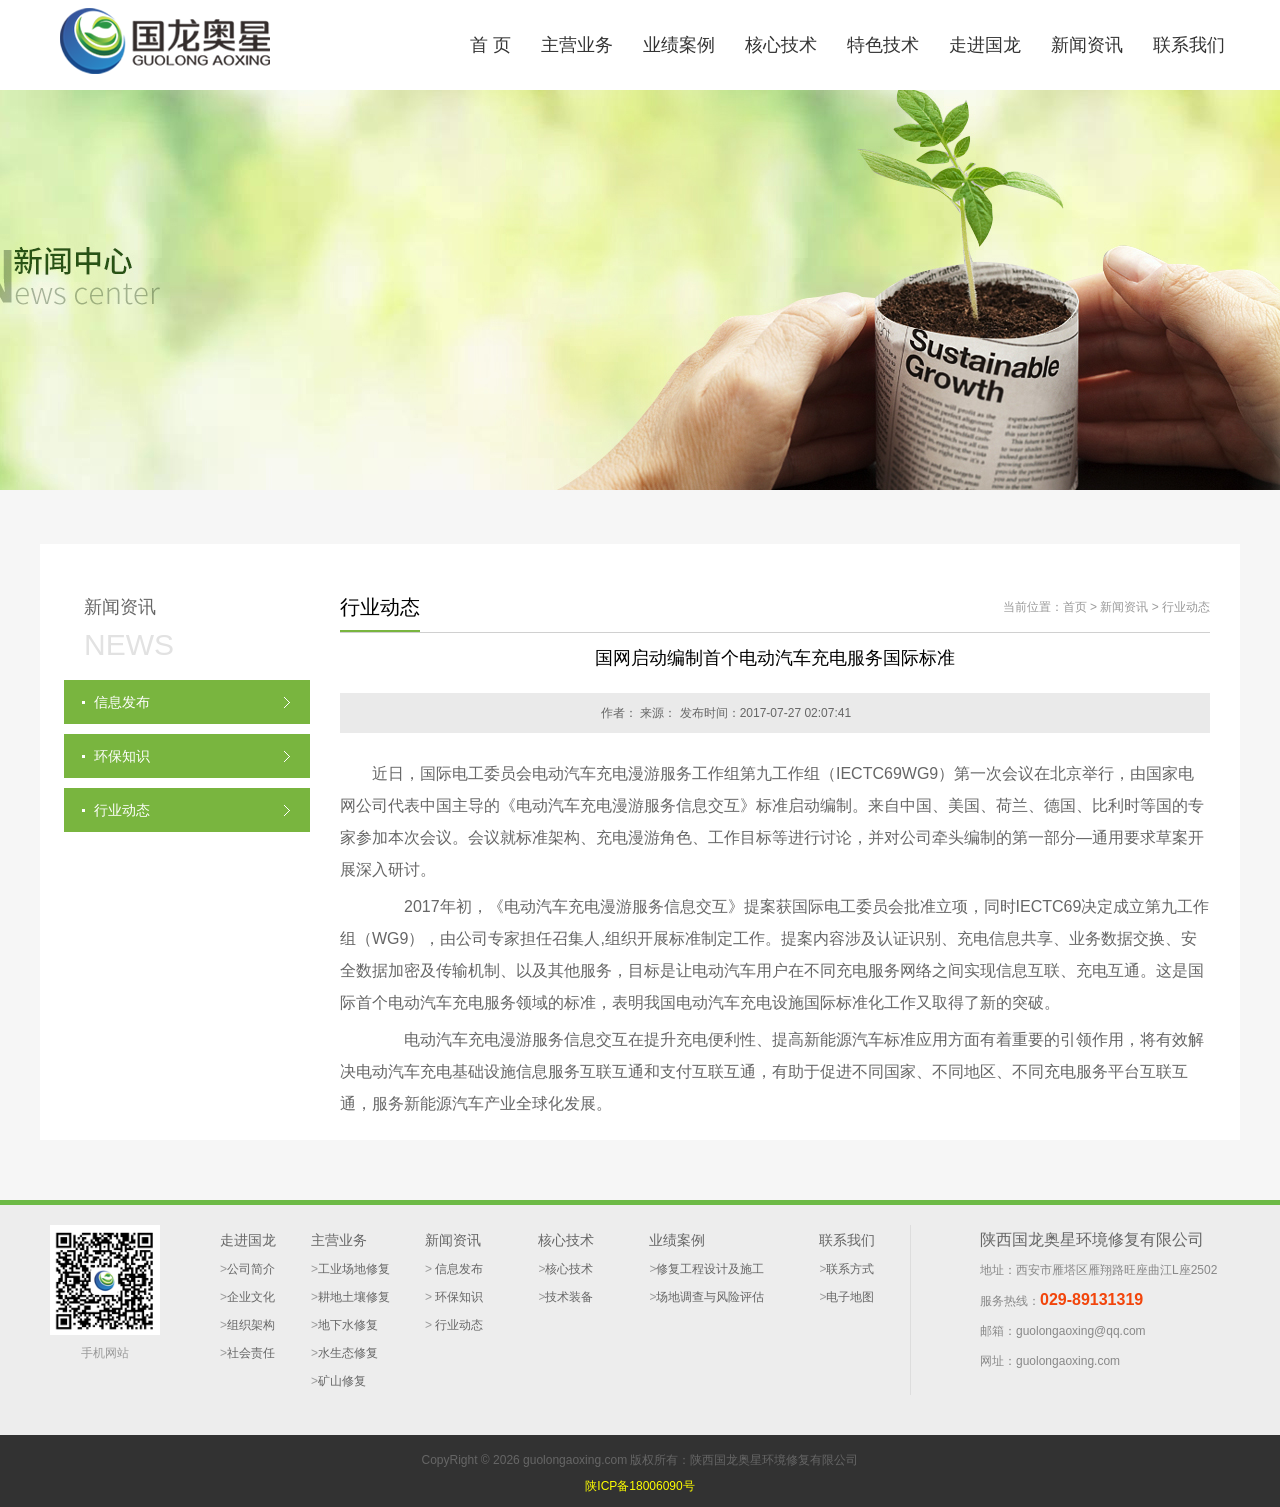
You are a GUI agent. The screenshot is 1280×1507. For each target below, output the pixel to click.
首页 (1075, 607)
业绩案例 (679, 45)
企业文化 (251, 1297)
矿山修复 (342, 1381)
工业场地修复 (354, 1269)
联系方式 (850, 1269)
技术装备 (569, 1297)
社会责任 (251, 1353)
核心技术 (781, 45)
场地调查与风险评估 (710, 1297)
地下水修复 (348, 1325)
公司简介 (251, 1269)
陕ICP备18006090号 (639, 1486)
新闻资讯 (1087, 45)
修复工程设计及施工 (710, 1269)
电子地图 (850, 1297)
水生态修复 (348, 1353)
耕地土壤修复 (354, 1297)
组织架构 (251, 1325)
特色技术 (883, 45)
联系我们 (1189, 45)
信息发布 (457, 1269)
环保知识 (457, 1297)
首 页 (490, 45)
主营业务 (577, 45)
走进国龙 (985, 45)
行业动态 (1186, 607)
